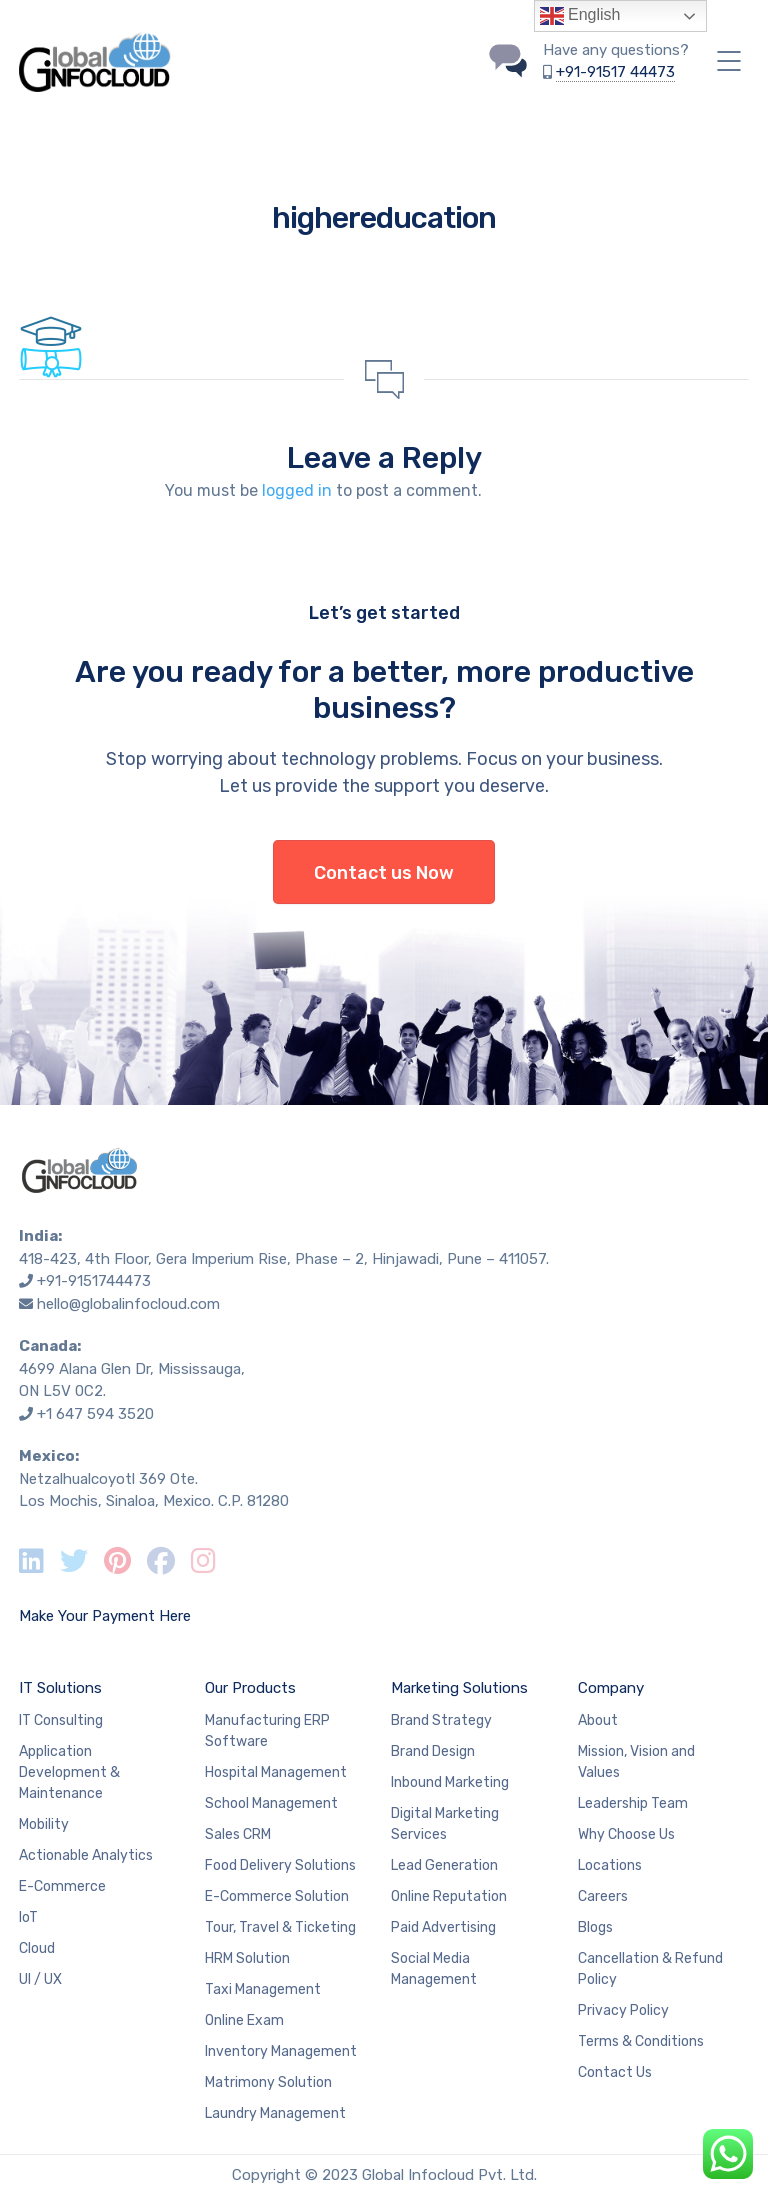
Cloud (37, 1948)
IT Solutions (60, 1688)
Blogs (595, 1927)
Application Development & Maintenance (69, 1772)
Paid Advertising (443, 1927)
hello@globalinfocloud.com (128, 1304)
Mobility (44, 1824)
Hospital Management (276, 1772)
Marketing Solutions (459, 1688)
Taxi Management (263, 1989)
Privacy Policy (623, 2010)
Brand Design (433, 1751)
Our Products (250, 1688)
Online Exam (244, 2020)
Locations (610, 1865)
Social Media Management (434, 1969)
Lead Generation (444, 1865)
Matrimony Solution (268, 2082)
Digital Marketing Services (445, 1824)
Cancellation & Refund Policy (650, 1969)
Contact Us (615, 2072)
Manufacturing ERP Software (267, 1731)
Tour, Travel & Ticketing (280, 1927)
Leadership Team (633, 1803)
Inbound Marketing (450, 1782)
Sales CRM (238, 1834)
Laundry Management (275, 2113)
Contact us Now (384, 873)
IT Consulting (61, 1720)
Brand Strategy (441, 1720)
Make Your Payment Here (105, 1616)
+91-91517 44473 (615, 72)
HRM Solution (247, 1958)
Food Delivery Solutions (280, 1865)
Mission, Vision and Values (636, 1762)
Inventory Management (281, 2051)
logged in (297, 490)
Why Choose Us (626, 1834)
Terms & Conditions (641, 2041)
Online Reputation (449, 1896)
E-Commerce (62, 1886)
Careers (603, 1896)
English (580, 16)
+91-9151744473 (94, 1281)
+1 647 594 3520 (95, 1414)
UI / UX (40, 1979)
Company (611, 1688)
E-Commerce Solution (277, 1896)
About (598, 1720)
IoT (28, 1917)
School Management (271, 1803)
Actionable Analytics (86, 1855)
